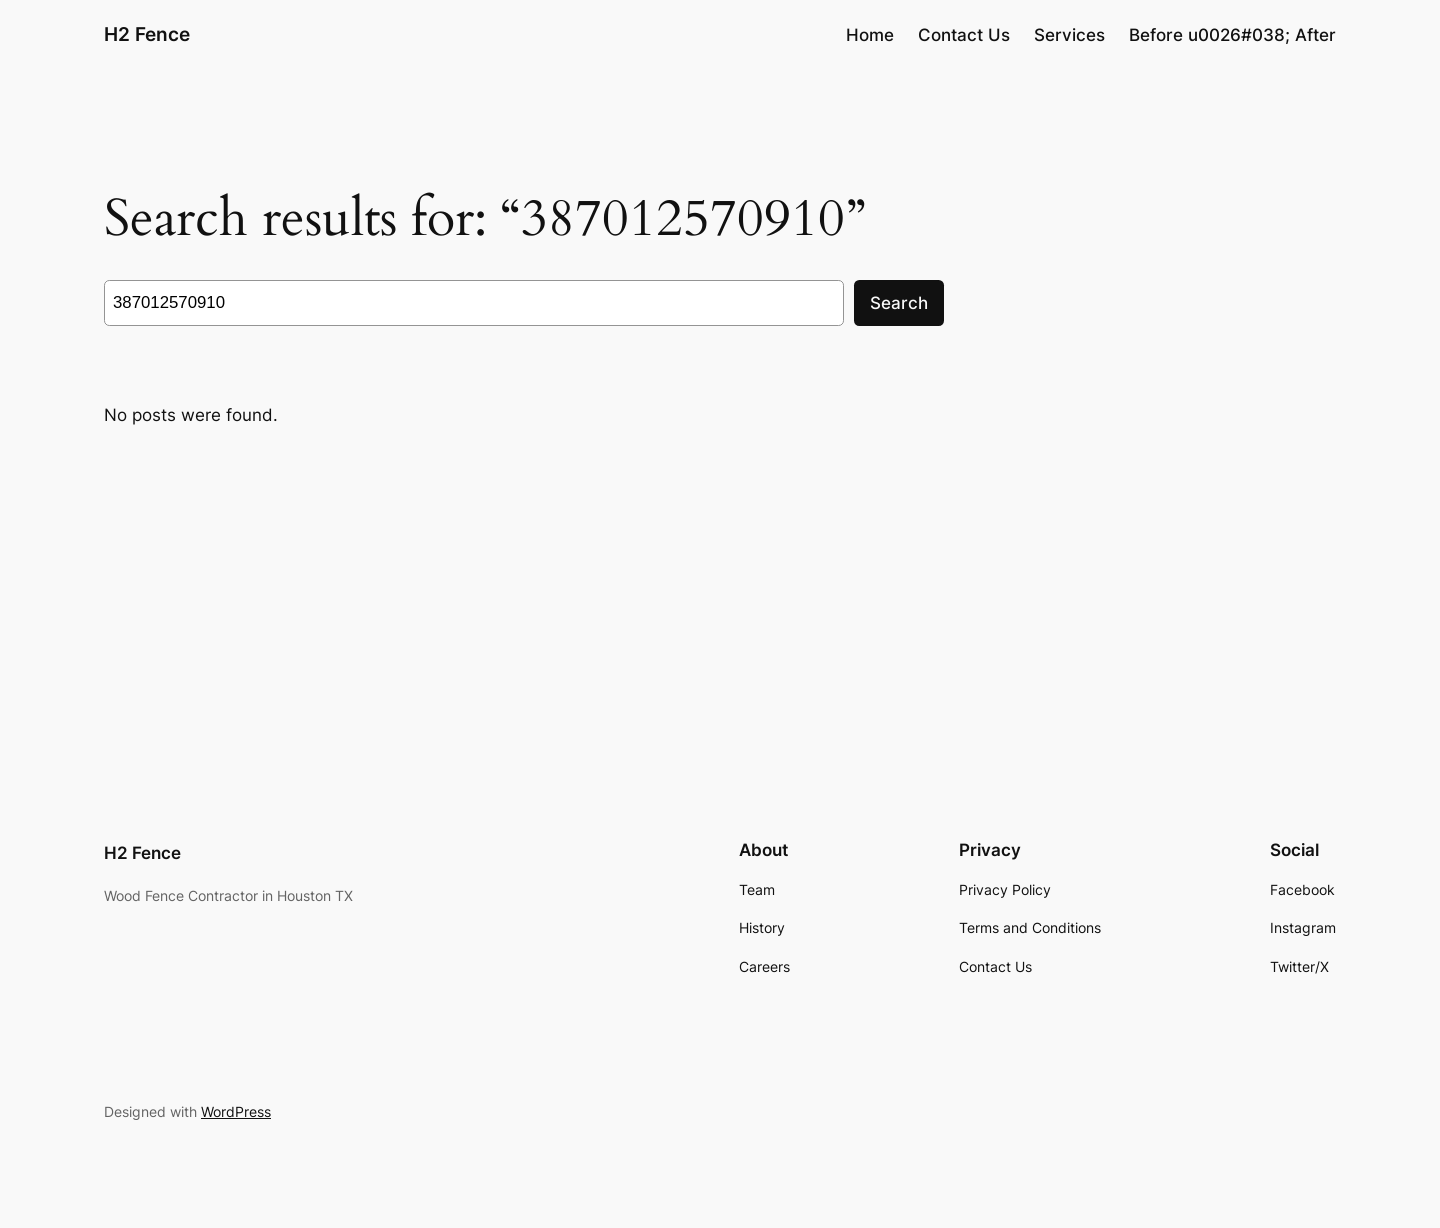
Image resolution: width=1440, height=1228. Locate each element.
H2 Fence (147, 34)
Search (899, 303)
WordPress (236, 1111)
